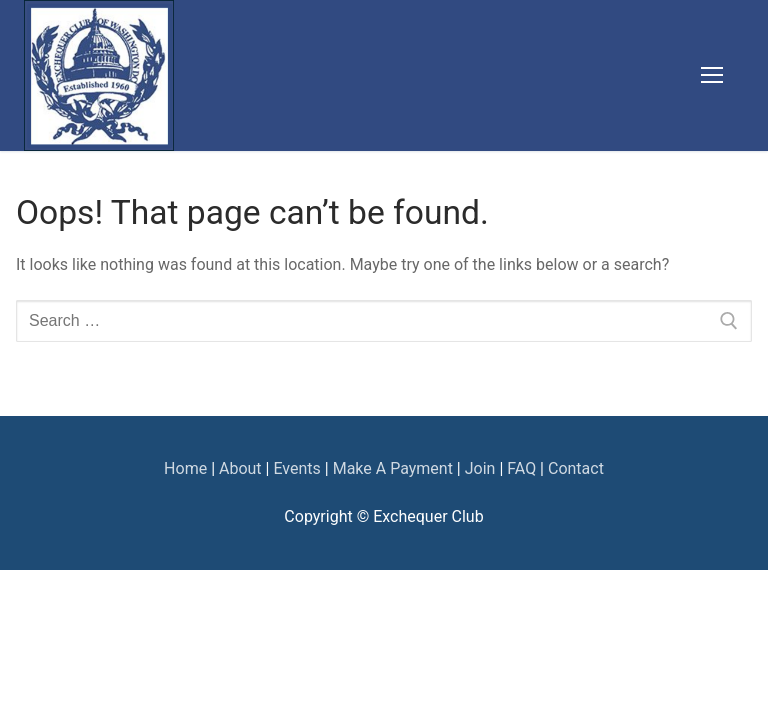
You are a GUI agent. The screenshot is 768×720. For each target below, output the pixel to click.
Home (185, 468)
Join (480, 468)
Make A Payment (391, 468)
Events (296, 468)
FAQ (521, 468)
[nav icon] (712, 76)
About (240, 468)
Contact (576, 468)
